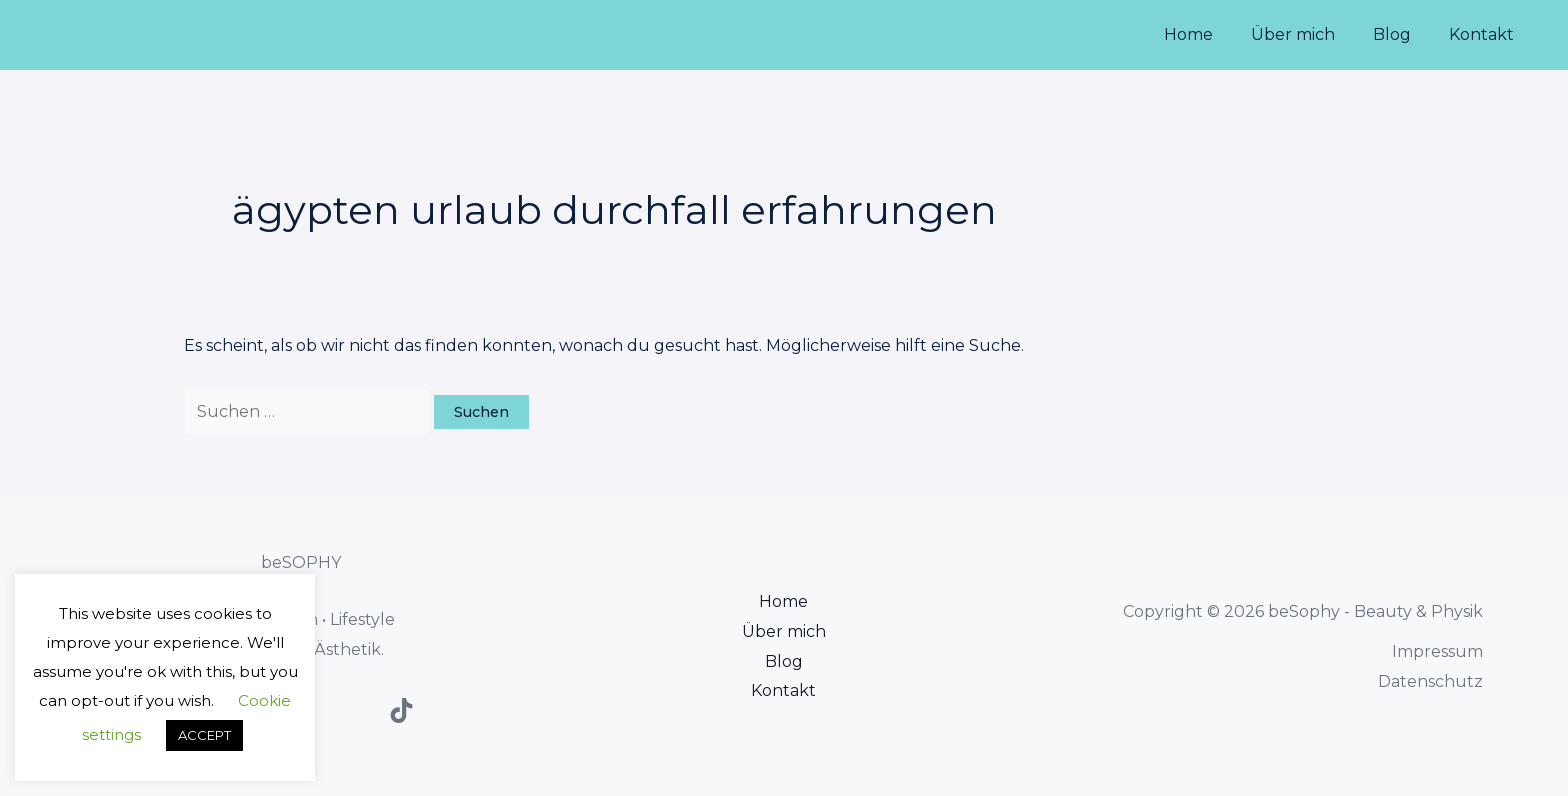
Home (1209, 34)
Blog (1401, 34)
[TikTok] (401, 710)
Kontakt (1484, 34)
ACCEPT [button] (204, 735)
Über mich (1308, 34)
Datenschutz (1430, 681)
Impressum (1437, 651)
